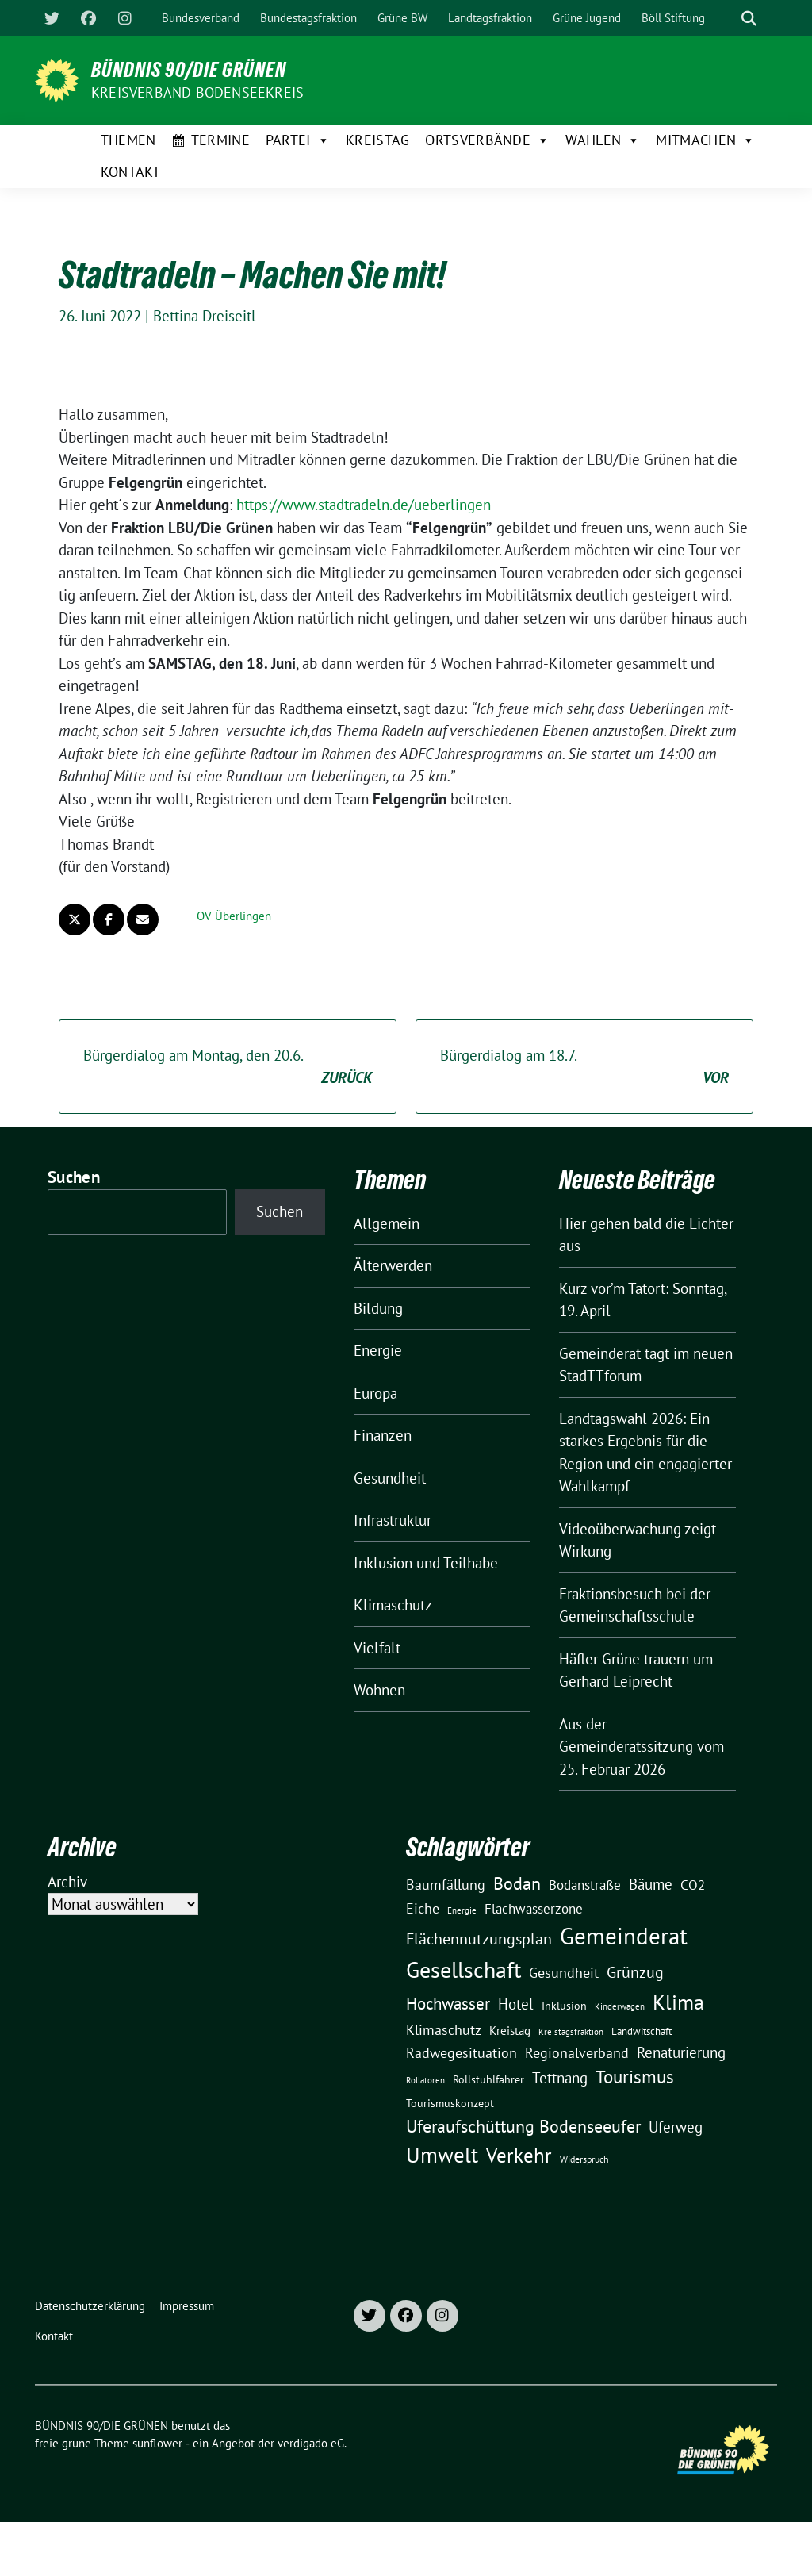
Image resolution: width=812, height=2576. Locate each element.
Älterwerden (393, 1265)
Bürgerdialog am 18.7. (584, 1067)
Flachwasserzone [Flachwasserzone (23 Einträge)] (534, 1909)
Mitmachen (705, 140)
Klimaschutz (393, 1604)
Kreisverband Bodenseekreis (197, 92)
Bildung (378, 1308)
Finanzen (383, 1435)
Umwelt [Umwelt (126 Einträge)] (442, 2154)
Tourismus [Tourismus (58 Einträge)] (635, 2076)
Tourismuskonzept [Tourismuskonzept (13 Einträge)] (450, 2103)
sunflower (157, 2443)
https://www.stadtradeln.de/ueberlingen (363, 504)
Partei (298, 140)
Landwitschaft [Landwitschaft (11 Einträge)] (641, 2031)
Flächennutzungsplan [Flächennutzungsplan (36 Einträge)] (479, 1938)
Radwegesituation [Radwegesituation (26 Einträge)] (461, 2053)
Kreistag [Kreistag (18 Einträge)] (509, 2030)
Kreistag (377, 140)
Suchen (74, 1177)
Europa (375, 1393)
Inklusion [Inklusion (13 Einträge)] (564, 2005)
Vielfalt (377, 1647)
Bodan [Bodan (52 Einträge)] (517, 1883)
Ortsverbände (487, 140)
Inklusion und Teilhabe (426, 1562)
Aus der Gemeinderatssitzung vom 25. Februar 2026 (641, 1746)
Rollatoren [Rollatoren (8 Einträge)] (425, 2080)
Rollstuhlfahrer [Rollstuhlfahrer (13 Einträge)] (488, 2079)
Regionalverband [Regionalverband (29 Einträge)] (577, 2052)
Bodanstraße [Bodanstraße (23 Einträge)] (585, 1885)
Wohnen (379, 1689)
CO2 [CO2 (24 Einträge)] (692, 1884)
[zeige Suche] (748, 18)
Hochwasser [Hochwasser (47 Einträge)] (448, 2003)
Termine (220, 140)
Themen (128, 140)
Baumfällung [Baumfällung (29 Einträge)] (445, 1884)
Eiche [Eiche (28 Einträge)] (422, 1908)
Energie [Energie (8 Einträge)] (462, 1910)
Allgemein (386, 1223)
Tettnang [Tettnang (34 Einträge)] (560, 2077)
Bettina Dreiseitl (204, 315)
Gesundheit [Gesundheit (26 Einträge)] (564, 1973)
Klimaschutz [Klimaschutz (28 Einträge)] (443, 2030)
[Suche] (726, 18)
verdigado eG (311, 2443)
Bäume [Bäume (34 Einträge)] (650, 1884)
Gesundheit (390, 1478)
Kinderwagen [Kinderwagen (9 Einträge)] (620, 2006)
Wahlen (602, 140)
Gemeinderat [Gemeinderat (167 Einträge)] (624, 1936)
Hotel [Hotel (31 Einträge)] (516, 2004)
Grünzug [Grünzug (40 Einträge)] (635, 1972)
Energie (378, 1350)
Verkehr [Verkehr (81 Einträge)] (519, 2155)
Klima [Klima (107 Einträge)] (678, 2001)
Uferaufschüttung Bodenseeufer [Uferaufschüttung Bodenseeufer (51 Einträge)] (523, 2126)
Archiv (67, 1881)
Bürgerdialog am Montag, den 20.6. (227, 1067)
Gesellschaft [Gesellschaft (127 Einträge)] (463, 1970)
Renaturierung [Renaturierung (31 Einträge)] (681, 2052)
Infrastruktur (392, 1520)
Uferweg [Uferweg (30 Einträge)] (676, 2126)
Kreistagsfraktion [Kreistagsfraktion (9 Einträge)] (570, 2031)
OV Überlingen (234, 915)
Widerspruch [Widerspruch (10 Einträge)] (584, 2159)
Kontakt (131, 172)
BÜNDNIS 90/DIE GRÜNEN (188, 70)
